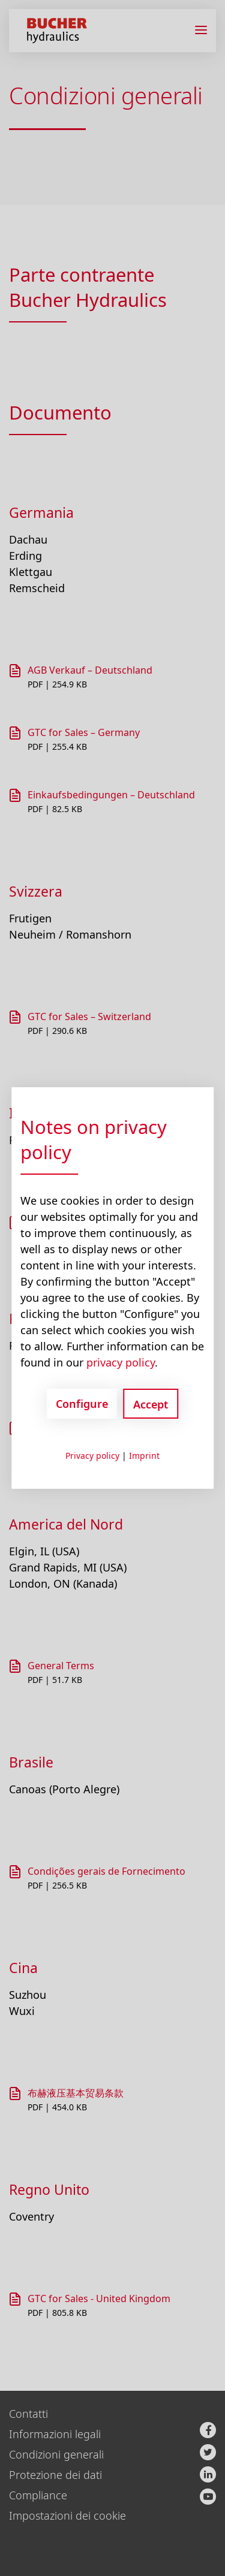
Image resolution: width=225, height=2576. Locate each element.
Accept (150, 1404)
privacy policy (120, 1362)
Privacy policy (92, 1455)
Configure (82, 1403)
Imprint (144, 1455)
